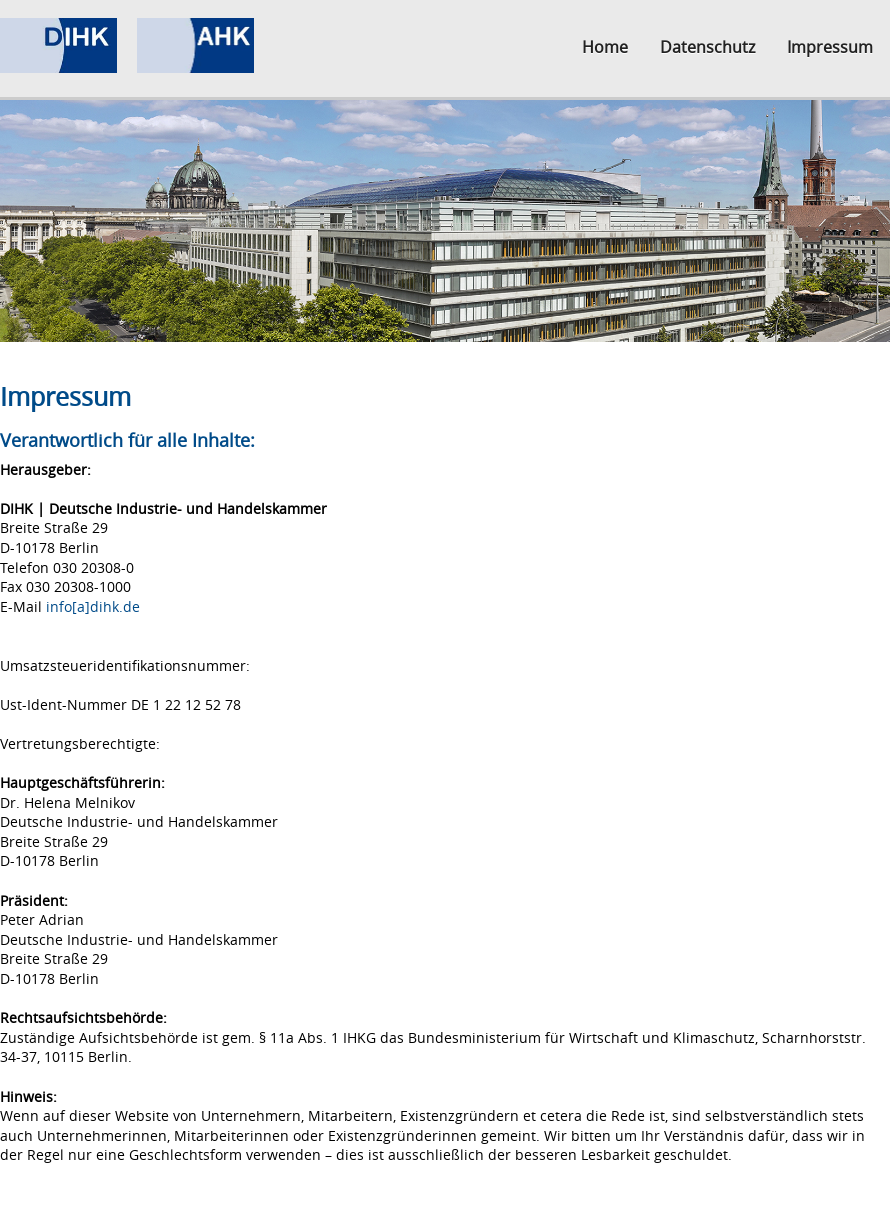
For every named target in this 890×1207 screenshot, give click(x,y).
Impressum (830, 47)
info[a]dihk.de (93, 606)
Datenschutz (707, 47)
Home (605, 47)
